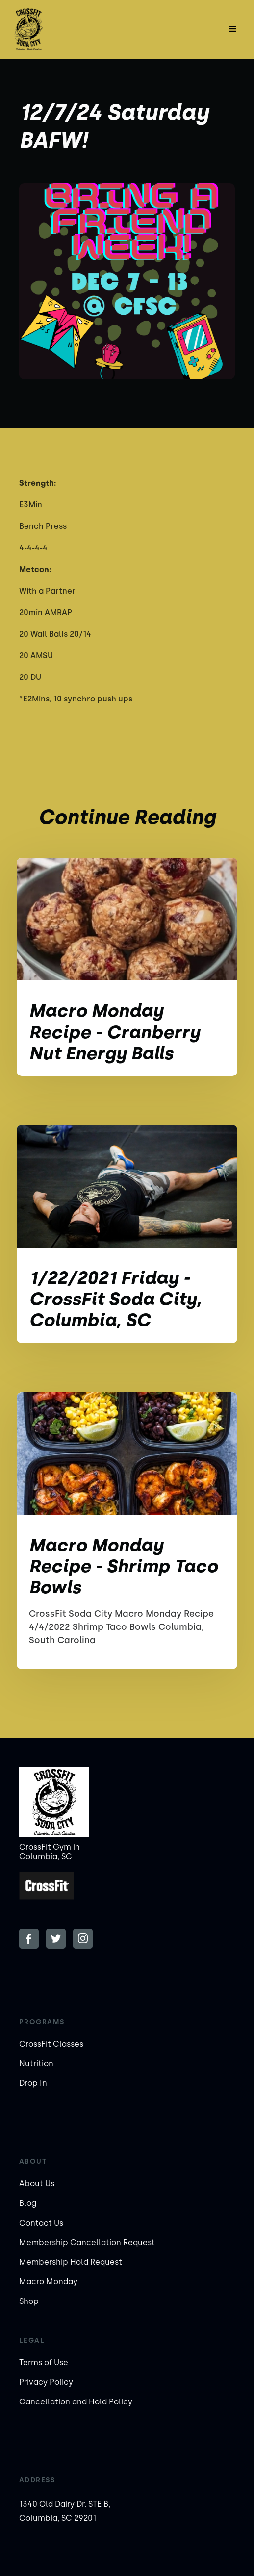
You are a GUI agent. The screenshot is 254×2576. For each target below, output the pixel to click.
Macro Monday (48, 2281)
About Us (36, 2183)
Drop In (33, 2083)
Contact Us (41, 2222)
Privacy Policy (46, 2382)
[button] (233, 29)
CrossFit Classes (51, 2044)
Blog (27, 2203)
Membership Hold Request (70, 2262)
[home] (42, 29)
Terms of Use (43, 2362)
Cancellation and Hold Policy (75, 2401)
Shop (29, 2301)
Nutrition (36, 2063)
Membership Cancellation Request (87, 2242)
